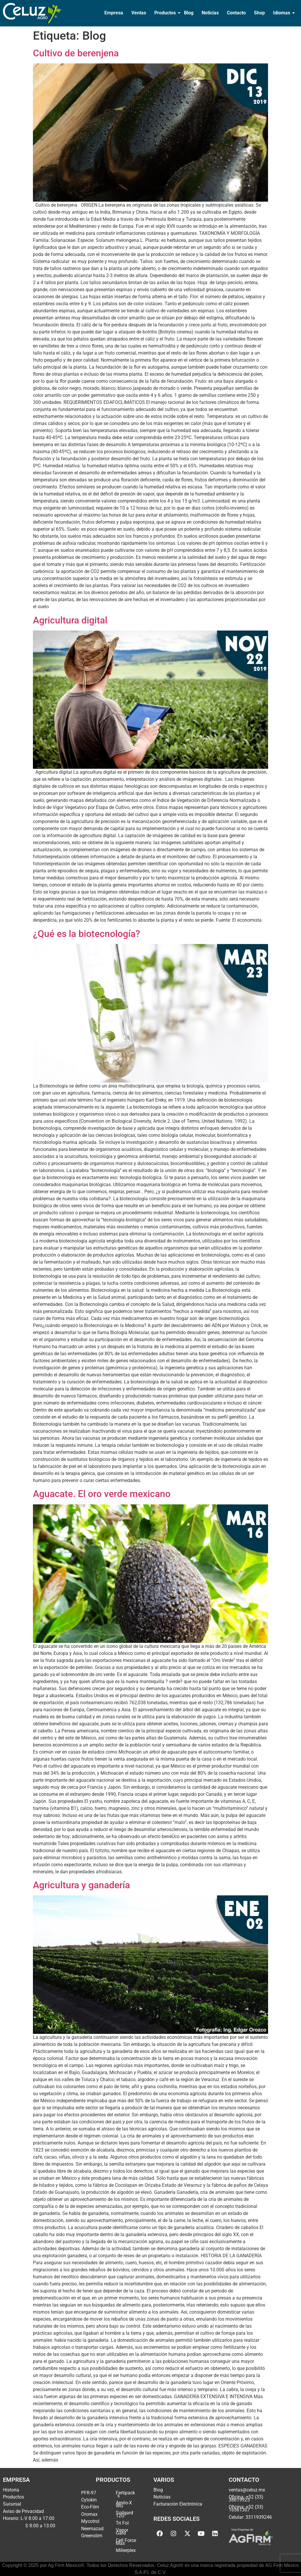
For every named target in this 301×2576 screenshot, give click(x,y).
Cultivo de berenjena (76, 53)
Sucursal (12, 2504)
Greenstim (91, 2535)
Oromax (89, 2514)
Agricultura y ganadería (81, 1885)
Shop (259, 13)
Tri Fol (122, 2523)
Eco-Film (90, 2507)
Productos (165, 13)
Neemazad (92, 2528)
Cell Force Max (126, 2542)
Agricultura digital (70, 620)
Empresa (113, 13)
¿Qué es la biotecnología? (86, 933)
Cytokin (89, 2500)
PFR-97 (88, 2493)
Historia (11, 2490)
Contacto (236, 13)
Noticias (210, 13)
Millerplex (126, 2550)
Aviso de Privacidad (23, 2511)
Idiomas (282, 13)
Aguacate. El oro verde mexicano (101, 1493)
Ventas (138, 13)
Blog (188, 13)
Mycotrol (90, 2521)
